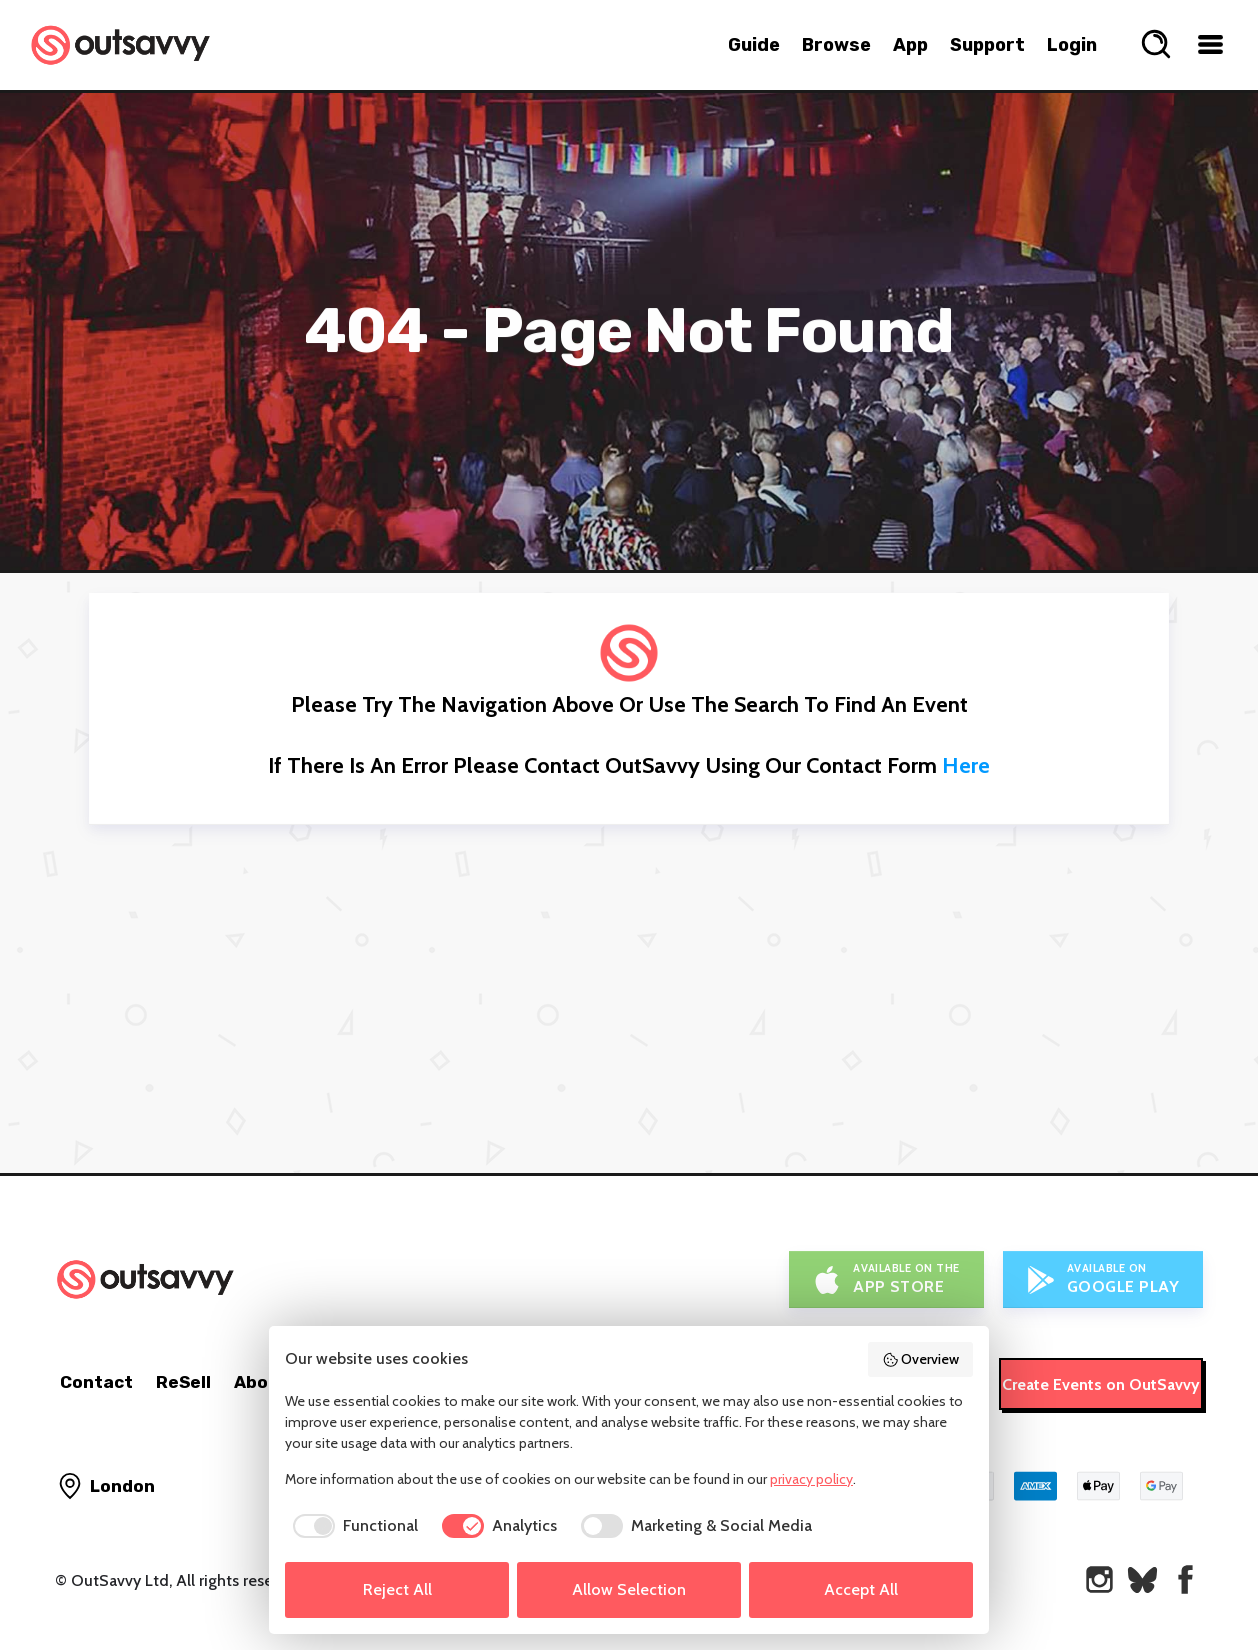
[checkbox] (351, 1526)
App (910, 45)
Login (1072, 45)
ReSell (183, 1382)
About (261, 1382)
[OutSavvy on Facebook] (1185, 1579)
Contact (96, 1382)
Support (987, 45)
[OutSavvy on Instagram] (1099, 1579)
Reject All (397, 1589)
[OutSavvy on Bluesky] (1142, 1579)
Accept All (861, 1589)
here (966, 765)
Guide (754, 45)
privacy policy (811, 1479)
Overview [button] (921, 1359)
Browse (836, 45)
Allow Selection (629, 1589)
